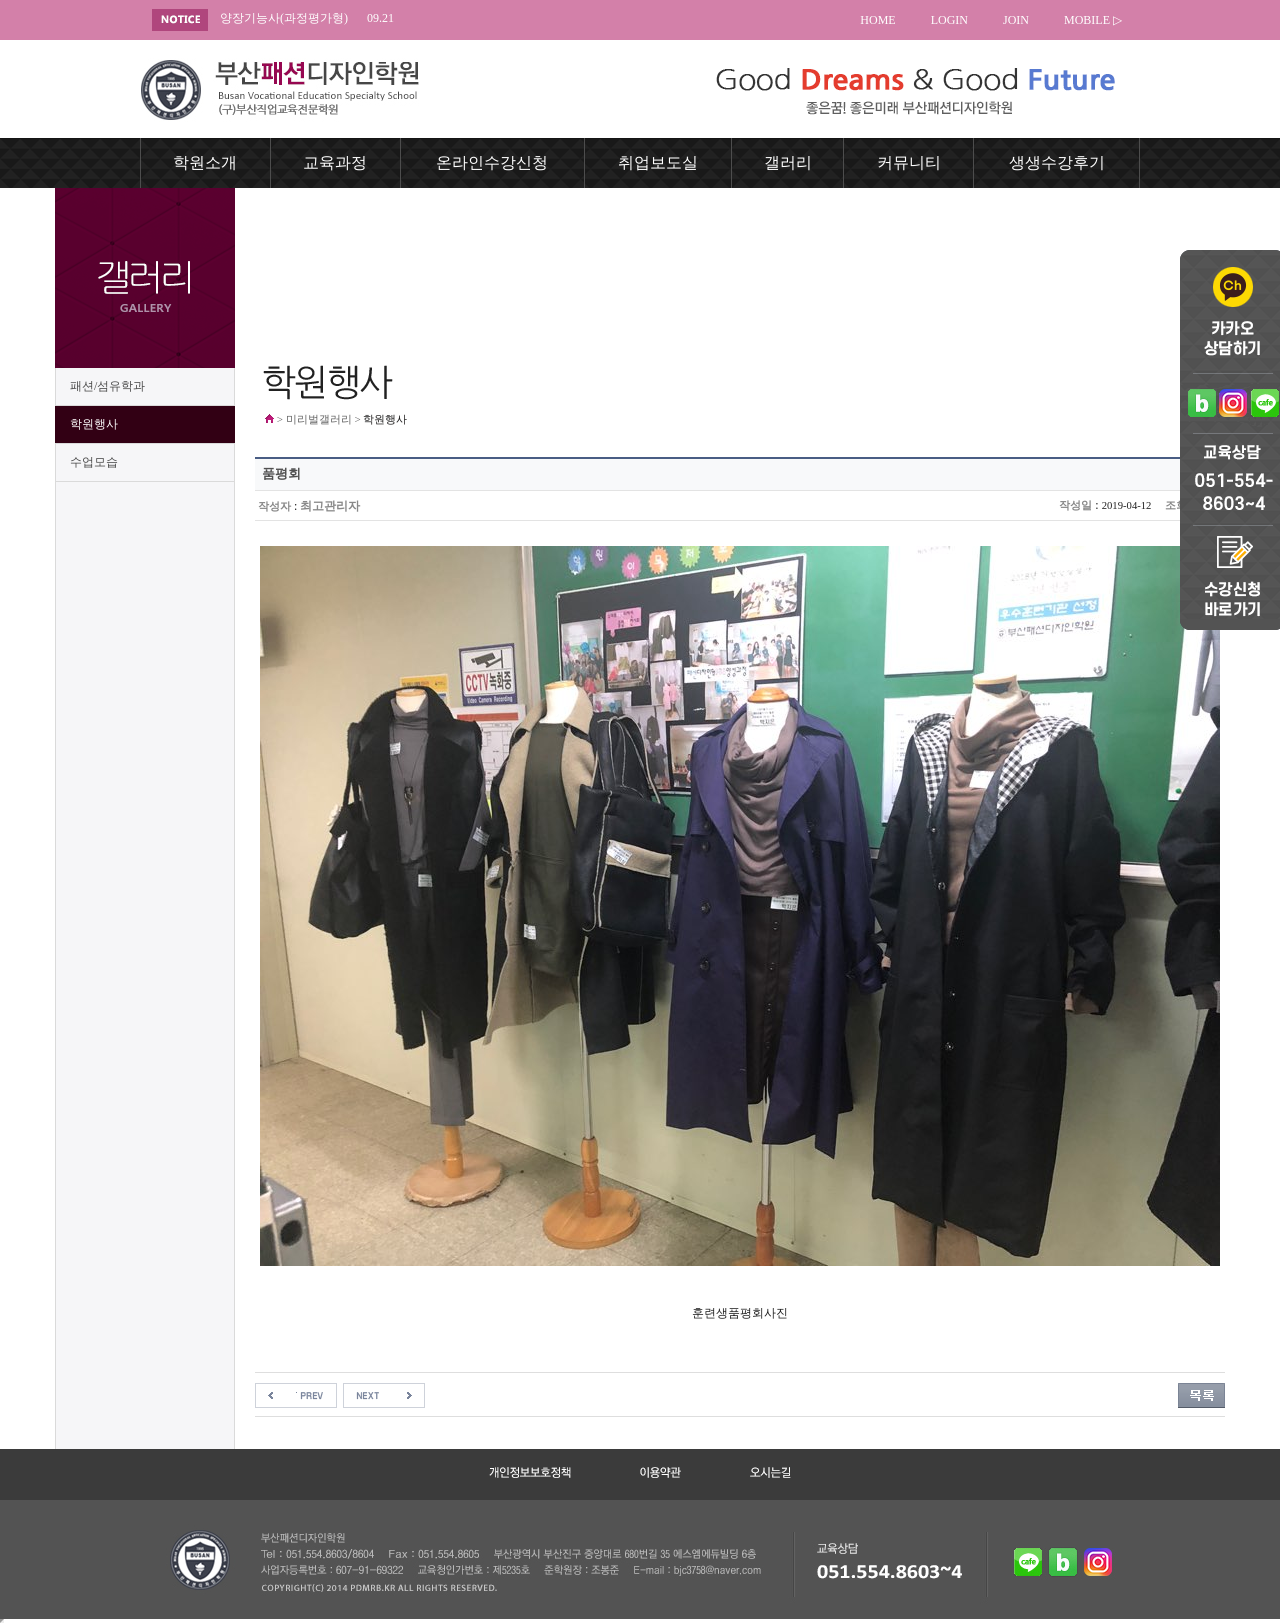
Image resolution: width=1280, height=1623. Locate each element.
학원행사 (94, 424)
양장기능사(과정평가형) (307, 19)
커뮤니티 (909, 162)
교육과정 (335, 162)
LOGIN (949, 20)
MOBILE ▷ (1093, 20)
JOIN (1016, 20)
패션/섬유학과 (107, 386)
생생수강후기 (1057, 162)
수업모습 (94, 462)
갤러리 (788, 162)
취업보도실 (658, 162)
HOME (877, 20)
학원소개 (205, 162)
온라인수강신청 (492, 162)
